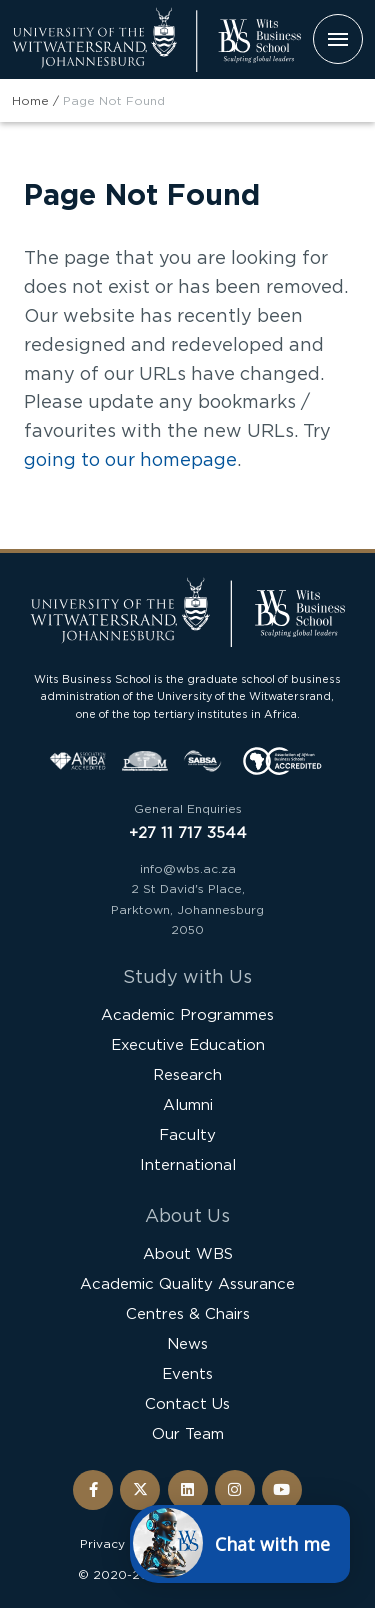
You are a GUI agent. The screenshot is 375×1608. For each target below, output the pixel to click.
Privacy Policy (123, 1543)
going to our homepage (130, 459)
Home (30, 100)
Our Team (188, 1433)
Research (187, 1074)
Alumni (188, 1104)
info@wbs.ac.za (188, 868)
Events (187, 1373)
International (188, 1164)
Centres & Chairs (188, 1313)
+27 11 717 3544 (188, 832)
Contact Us (187, 1403)
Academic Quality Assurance (187, 1283)
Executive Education (188, 1044)
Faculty (187, 1134)
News (187, 1343)
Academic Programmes (187, 1014)
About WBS (188, 1253)
